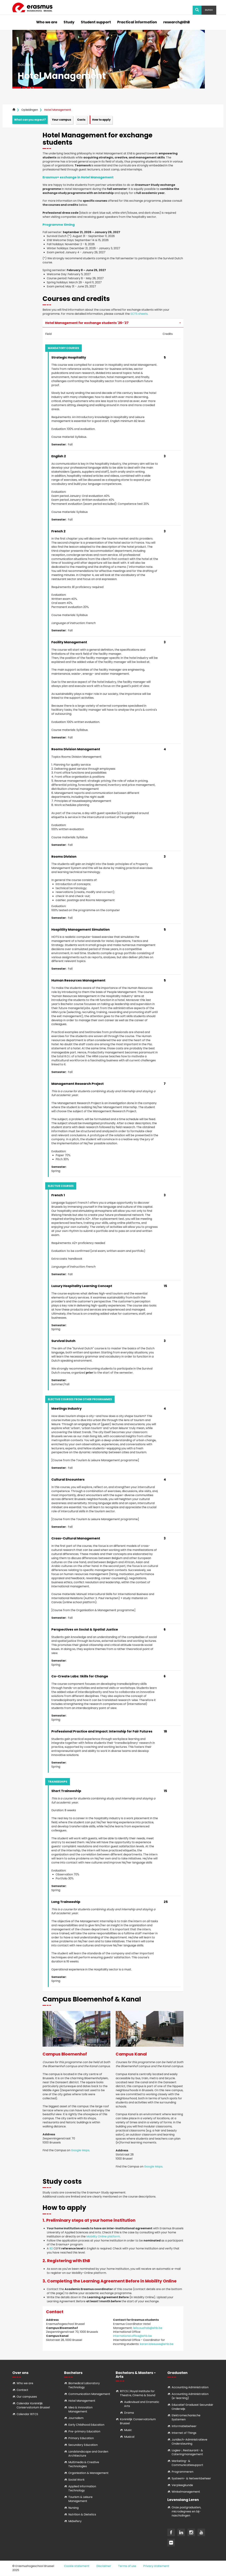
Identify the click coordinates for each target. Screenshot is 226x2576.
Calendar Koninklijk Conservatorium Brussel (33, 2405)
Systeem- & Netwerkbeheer (191, 2478)
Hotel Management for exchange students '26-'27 (113, 323)
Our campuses (27, 2397)
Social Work (76, 2480)
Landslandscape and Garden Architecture (88, 2454)
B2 (51, 2248)
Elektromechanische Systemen (186, 2417)
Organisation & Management (88, 2473)
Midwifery (75, 2521)
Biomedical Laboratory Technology (84, 2385)
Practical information (137, 22)
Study (69, 22)
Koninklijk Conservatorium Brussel (138, 2421)
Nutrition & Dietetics (82, 2514)
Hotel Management (81, 2401)
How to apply (101, 120)
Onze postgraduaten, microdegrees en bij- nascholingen (186, 2511)
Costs (81, 120)
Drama (129, 2413)
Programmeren (182, 2472)
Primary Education (81, 2438)
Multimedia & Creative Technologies (83, 2464)
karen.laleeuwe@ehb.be (156, 2344)
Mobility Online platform (103, 2236)
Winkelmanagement (186, 2492)
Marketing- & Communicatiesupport (187, 2463)
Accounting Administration (190, 2387)
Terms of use (127, 2566)
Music (128, 2430)
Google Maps (80, 2150)
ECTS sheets (139, 314)
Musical (129, 2437)
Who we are (46, 22)
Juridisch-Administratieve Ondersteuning (189, 2442)
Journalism (76, 2418)
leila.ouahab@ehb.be (147, 2328)
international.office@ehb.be (132, 2336)
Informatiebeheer (184, 2426)
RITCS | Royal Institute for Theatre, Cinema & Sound (137, 2393)
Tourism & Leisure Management (80, 2499)
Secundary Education (83, 2445)
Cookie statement (76, 2566)
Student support (96, 22)
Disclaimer (103, 2566)
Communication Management (89, 2394)
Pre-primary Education (84, 2431)
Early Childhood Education (86, 2425)
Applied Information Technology (82, 2488)
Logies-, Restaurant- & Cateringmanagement (187, 2452)
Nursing (73, 2508)
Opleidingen (29, 110)
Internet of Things (184, 2433)
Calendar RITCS (27, 2414)
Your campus (61, 120)
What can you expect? (30, 120)
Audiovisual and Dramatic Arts (141, 2404)
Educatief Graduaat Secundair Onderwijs (192, 2407)
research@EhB (176, 22)
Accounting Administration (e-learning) (190, 2396)
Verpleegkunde (182, 2485)
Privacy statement (156, 2566)
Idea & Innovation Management (80, 2409)
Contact (22, 2390)
